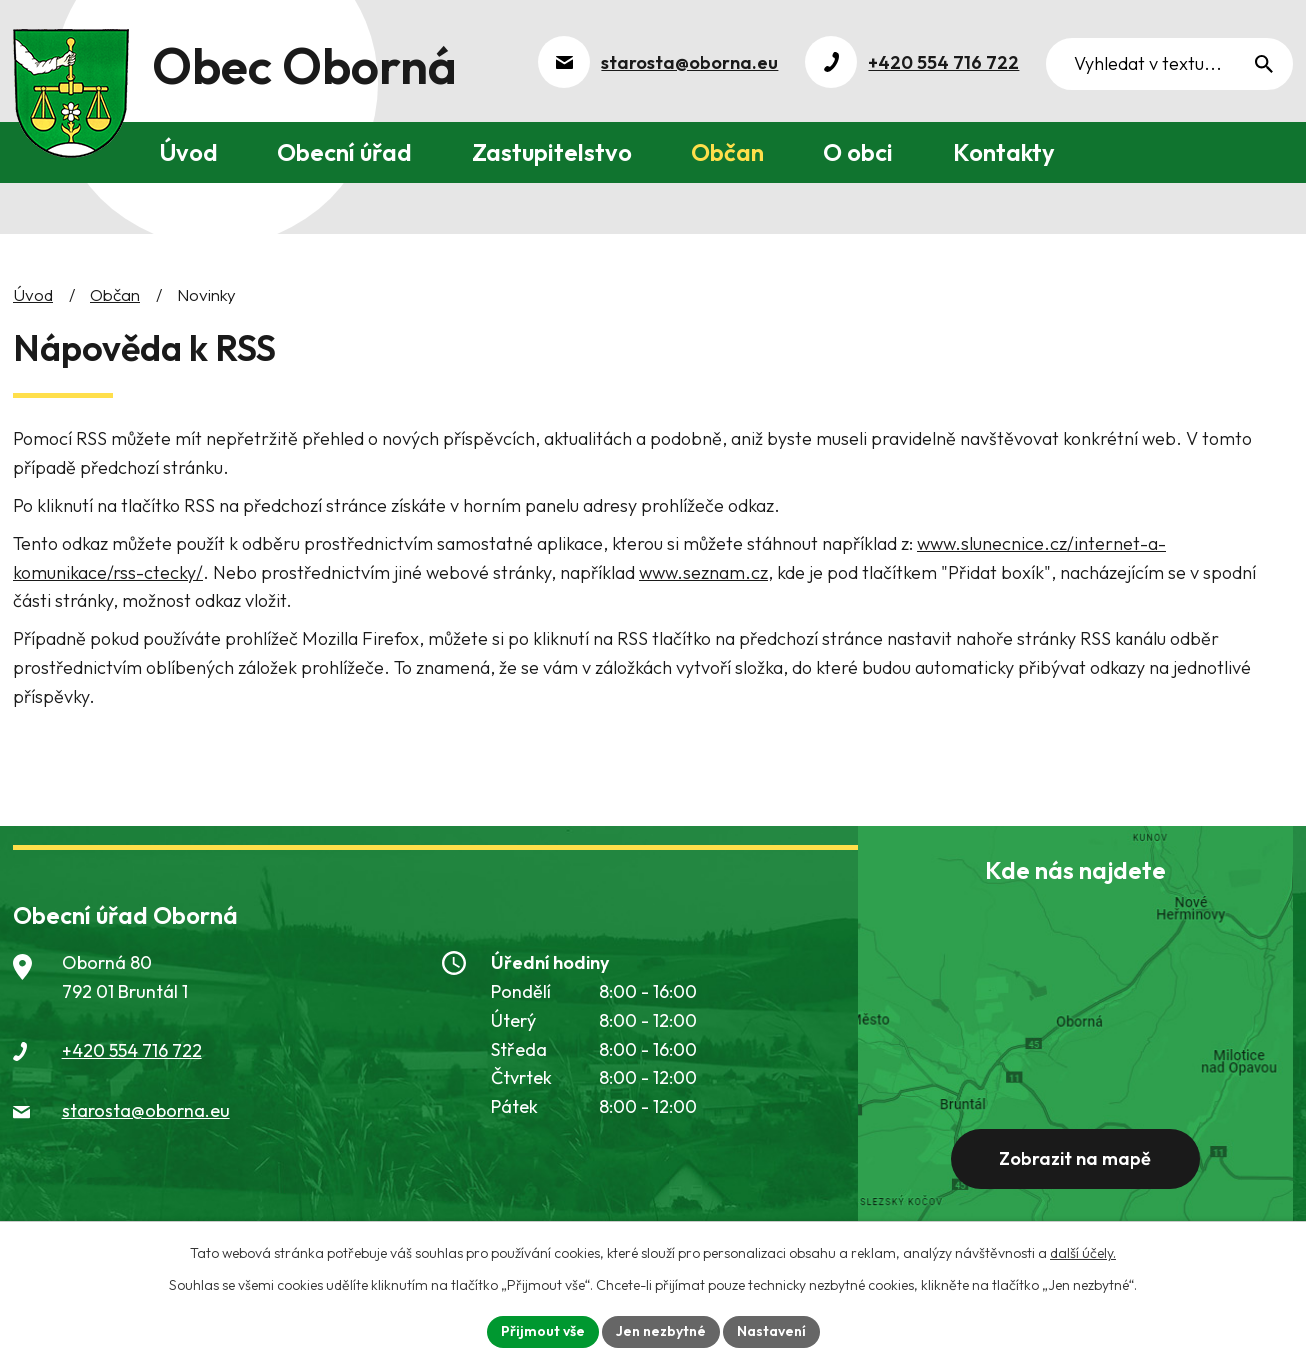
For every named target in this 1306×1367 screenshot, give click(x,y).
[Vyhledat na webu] (1169, 64)
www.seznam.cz (703, 572)
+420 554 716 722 (132, 1050)
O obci (858, 152)
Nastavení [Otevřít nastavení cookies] (771, 1331)
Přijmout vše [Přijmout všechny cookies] (543, 1331)
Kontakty (1004, 152)
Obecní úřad (344, 152)
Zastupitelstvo (552, 152)
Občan (727, 152)
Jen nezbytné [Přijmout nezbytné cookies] (661, 1331)
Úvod (188, 152)
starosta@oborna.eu (146, 1110)
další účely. (1083, 1253)
